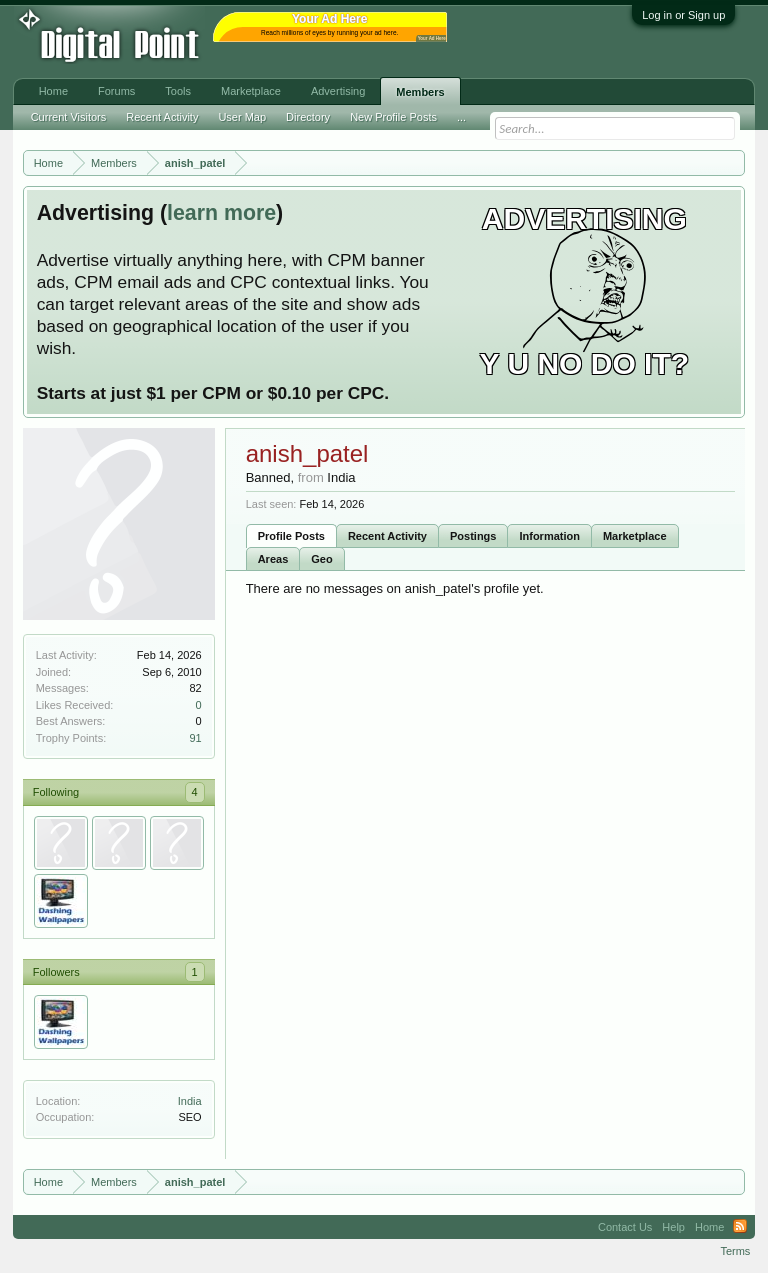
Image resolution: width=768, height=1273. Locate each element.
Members (420, 92)
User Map (242, 117)
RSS (740, 1227)
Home (53, 91)
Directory (308, 117)
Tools (178, 91)
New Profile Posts (393, 117)
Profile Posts (291, 536)
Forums (116, 91)
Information (549, 536)
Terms (735, 1251)
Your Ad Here (432, 38)
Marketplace (635, 536)
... (461, 117)
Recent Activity (387, 536)
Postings (473, 536)
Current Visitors (69, 117)
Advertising (338, 91)
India (190, 1101)
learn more (221, 213)
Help (673, 1227)
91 (195, 738)
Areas (273, 559)
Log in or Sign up (683, 15)
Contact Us (625, 1227)
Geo (321, 559)
